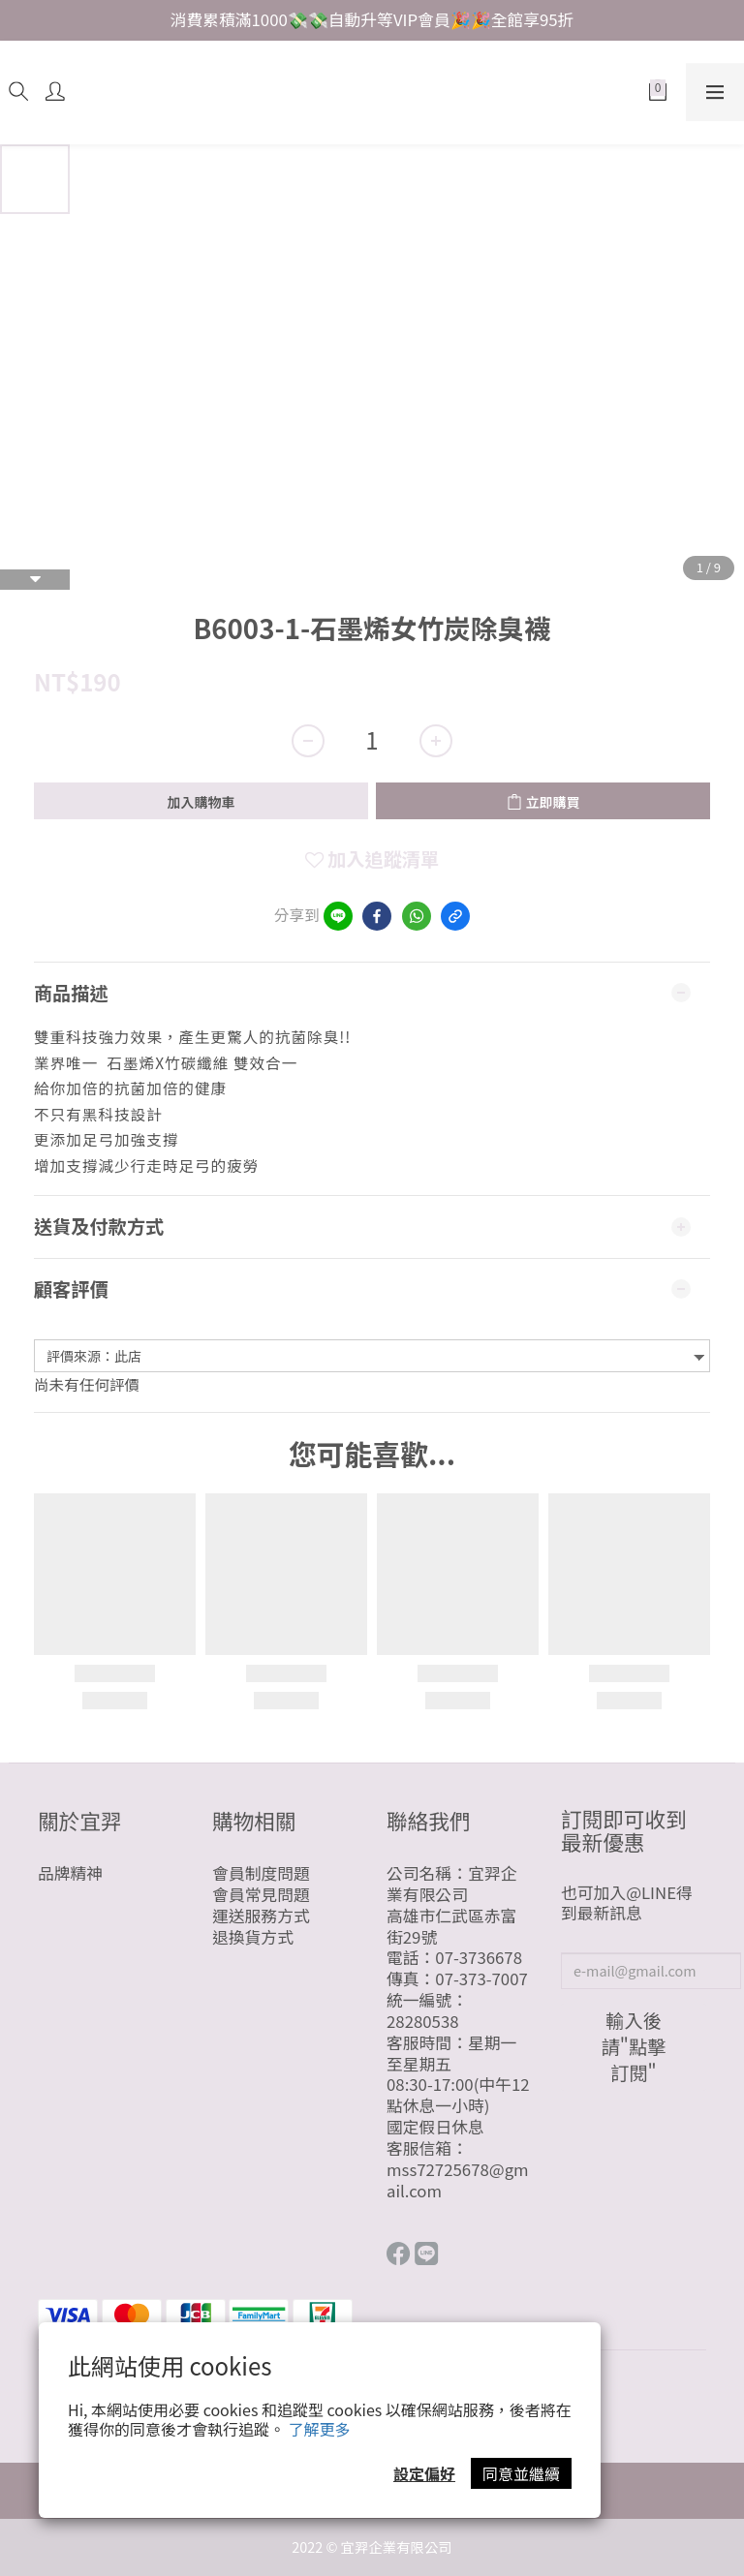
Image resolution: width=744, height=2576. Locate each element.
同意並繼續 (521, 2473)
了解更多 (320, 2428)
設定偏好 (424, 2473)
